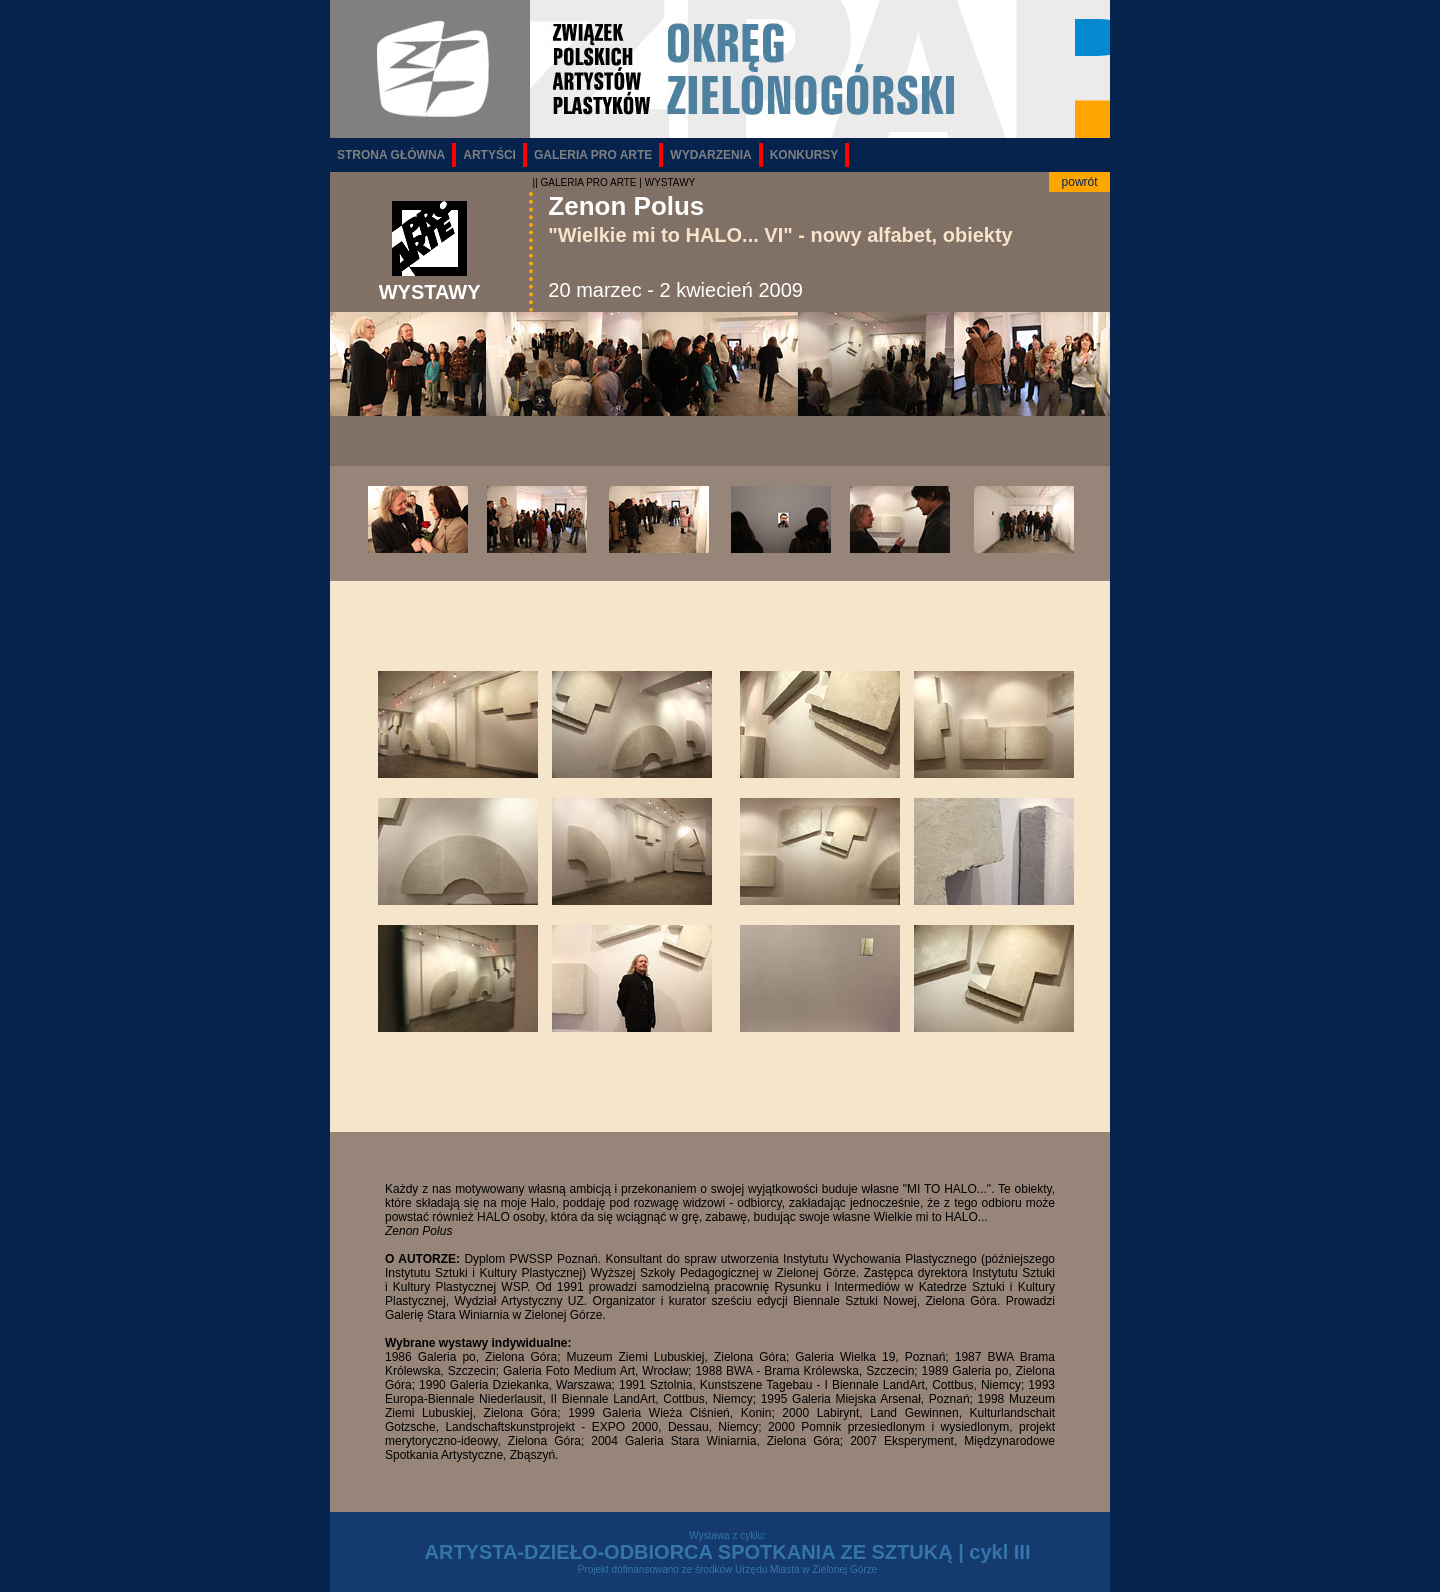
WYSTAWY (670, 182)
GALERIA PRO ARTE (593, 155)
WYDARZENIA (710, 155)
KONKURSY (804, 155)
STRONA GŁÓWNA (391, 155)
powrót (1080, 182)
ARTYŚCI (489, 155)
